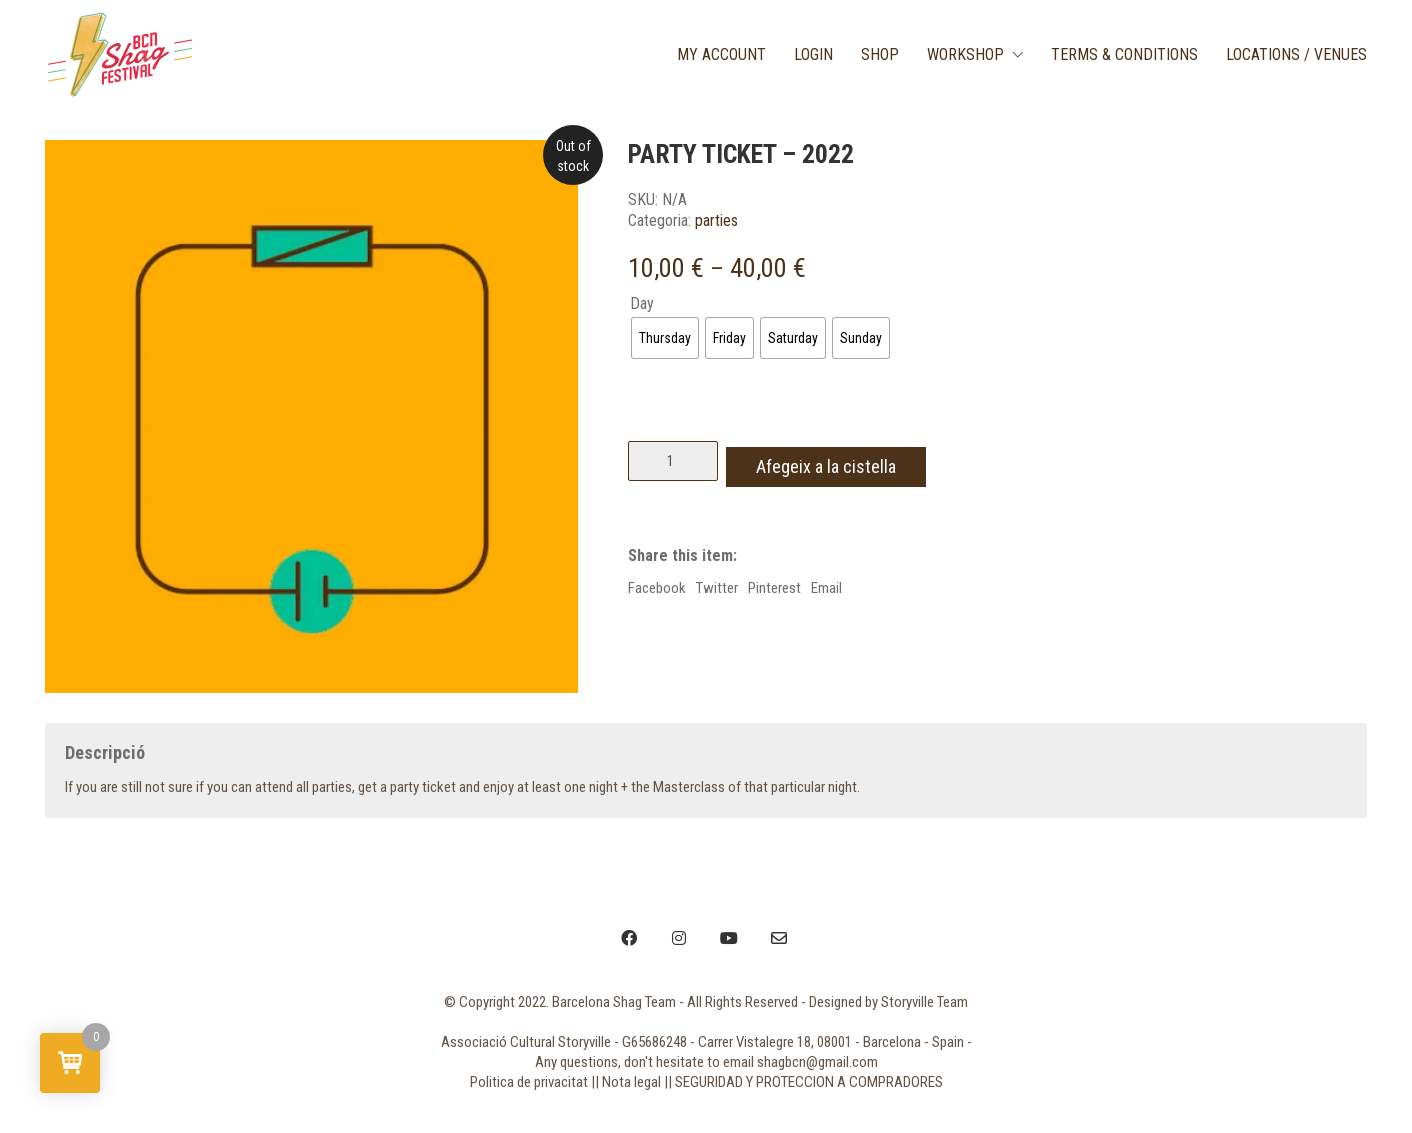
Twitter (717, 582)
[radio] (665, 338)
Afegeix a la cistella (838, 460)
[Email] (779, 938)
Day (642, 303)
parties (716, 220)
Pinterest (774, 582)
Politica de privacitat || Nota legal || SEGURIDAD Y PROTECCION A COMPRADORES (706, 1082)
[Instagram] (679, 938)
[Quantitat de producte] (673, 461)
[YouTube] (729, 938)
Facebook (657, 582)
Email (826, 582)
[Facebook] (629, 938)
